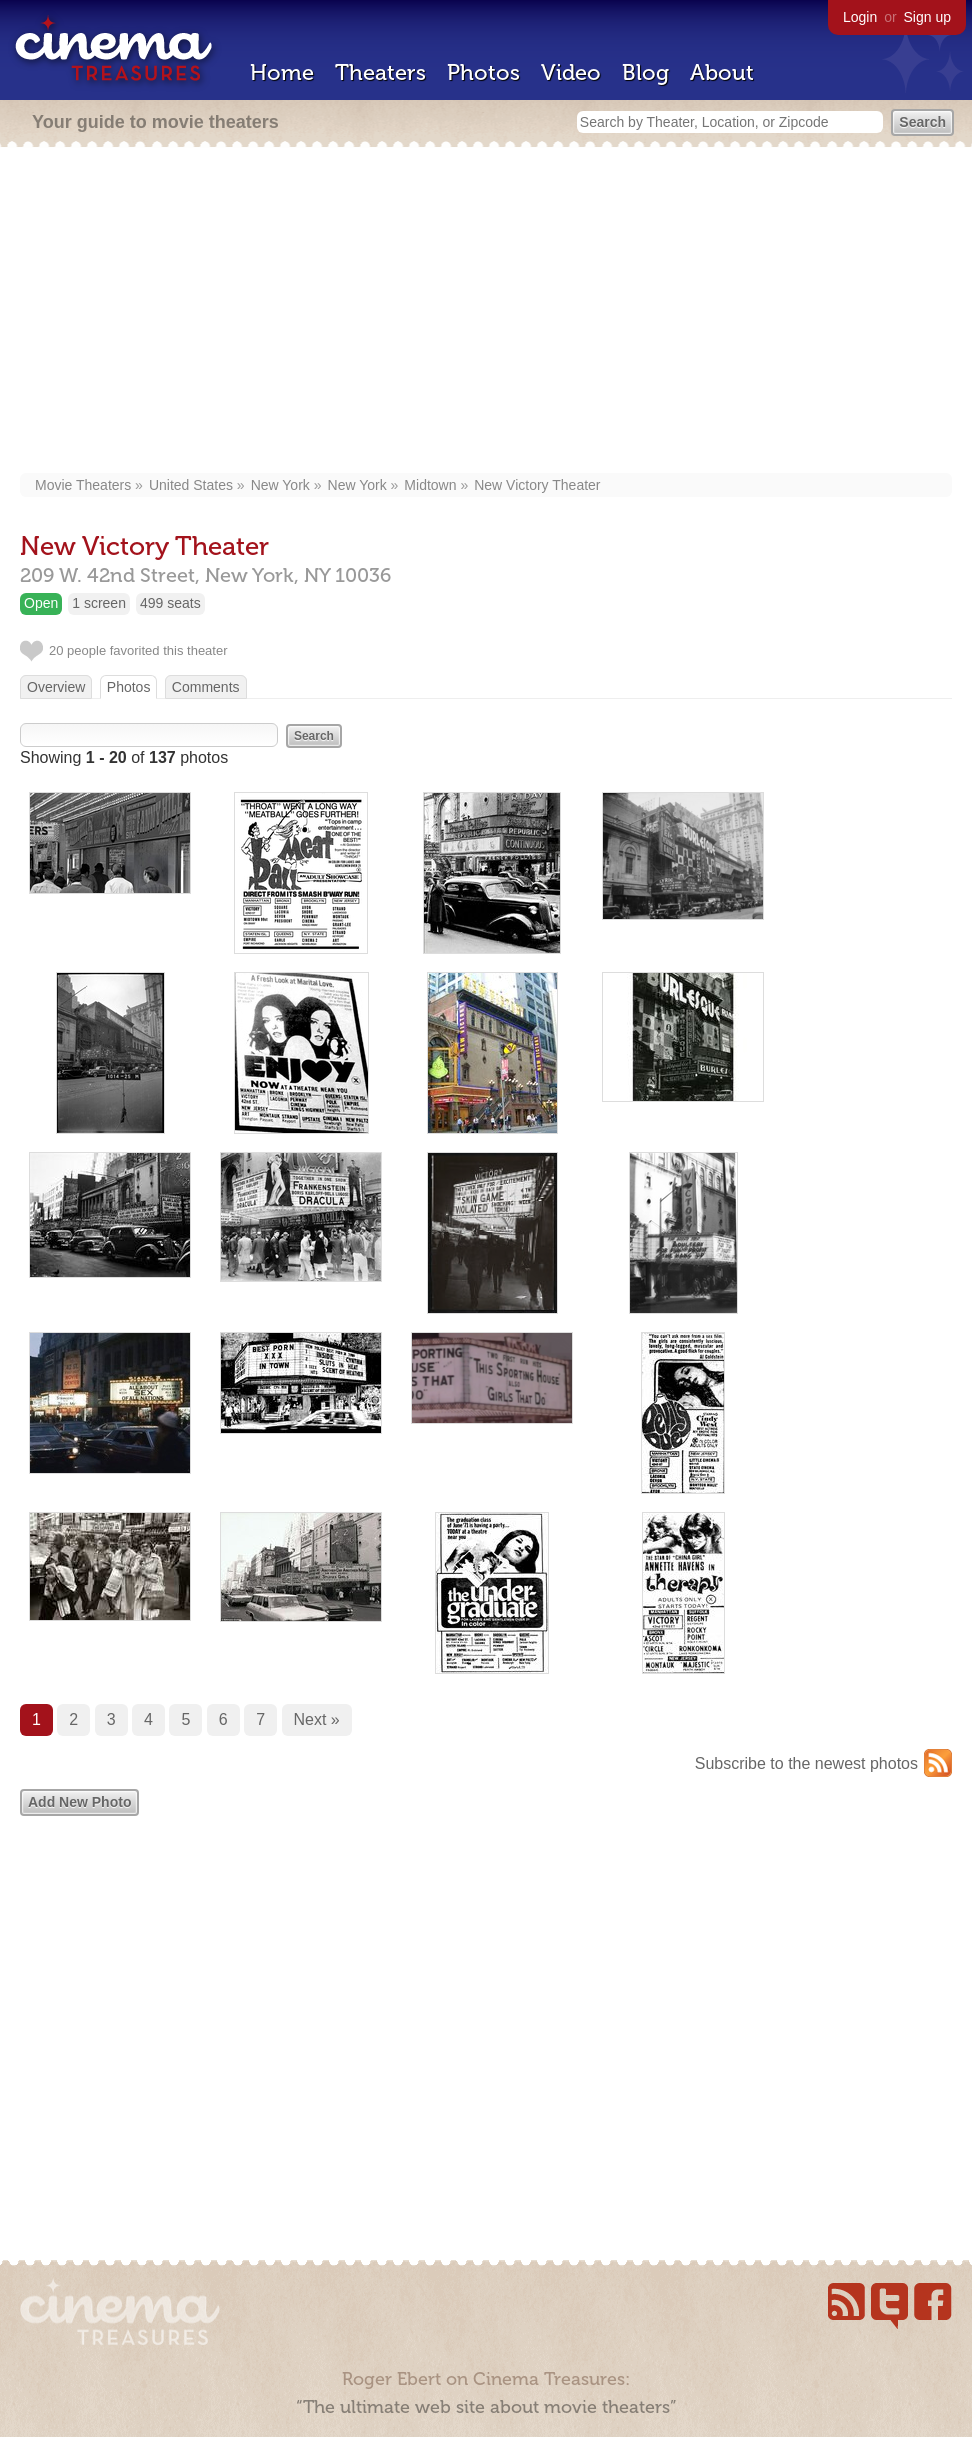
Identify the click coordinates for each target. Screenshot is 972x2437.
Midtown (430, 485)
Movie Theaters (83, 485)
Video (571, 72)
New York (280, 485)
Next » (317, 1719)
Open (41, 603)
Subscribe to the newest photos (806, 1763)
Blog (645, 72)
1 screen (99, 603)
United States (191, 485)
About (722, 72)
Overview (56, 687)
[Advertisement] (486, 312)
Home (282, 72)
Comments (206, 687)
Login (860, 17)
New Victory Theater (537, 485)
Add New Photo (79, 1802)
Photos (483, 72)
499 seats (170, 603)
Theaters (380, 72)
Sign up (927, 17)
